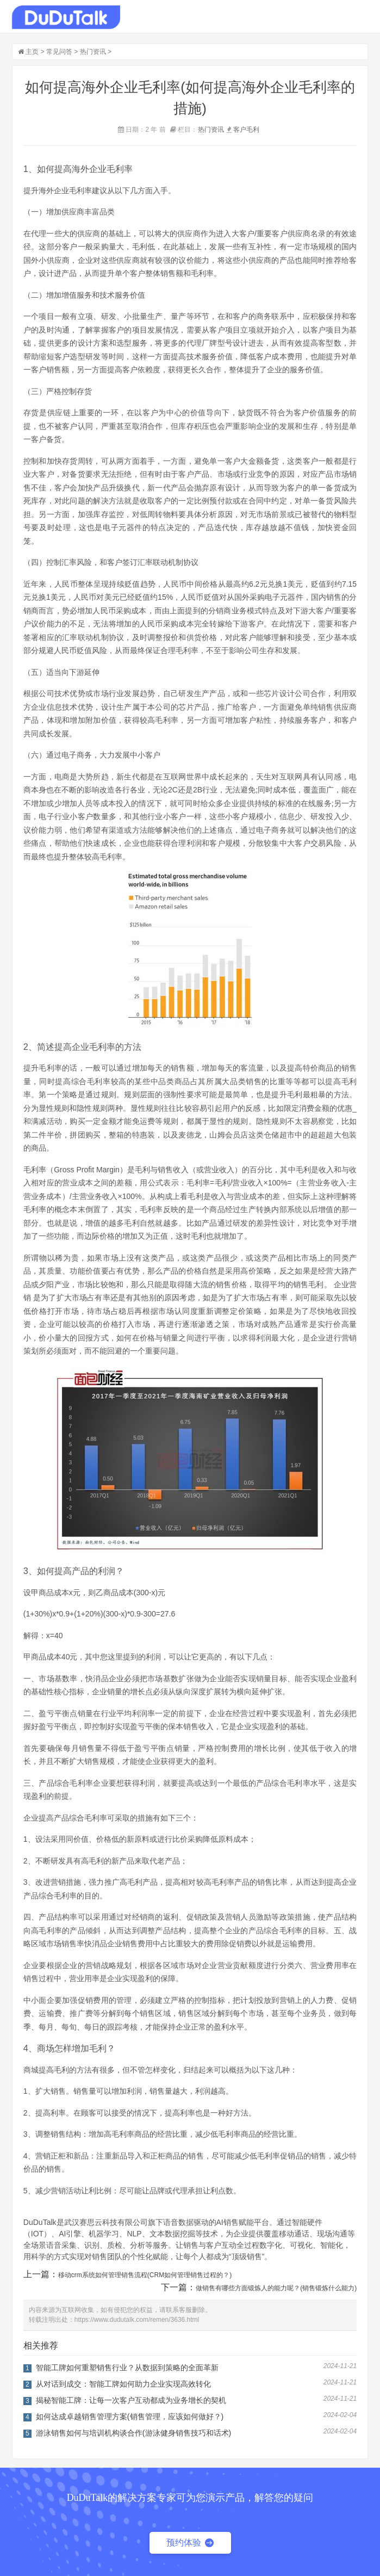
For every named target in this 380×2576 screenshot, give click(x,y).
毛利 (252, 129)
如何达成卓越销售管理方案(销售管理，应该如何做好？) (129, 2416)
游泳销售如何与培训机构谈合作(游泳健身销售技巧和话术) (133, 2433)
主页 (32, 52)
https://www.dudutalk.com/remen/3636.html (136, 2319)
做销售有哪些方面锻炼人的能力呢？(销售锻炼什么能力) (276, 2288)
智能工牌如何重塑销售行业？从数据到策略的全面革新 (127, 2367)
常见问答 (59, 52)
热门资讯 (93, 52)
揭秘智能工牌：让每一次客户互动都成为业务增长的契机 (131, 2400)
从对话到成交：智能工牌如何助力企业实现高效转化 (123, 2384)
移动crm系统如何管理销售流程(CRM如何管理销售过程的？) (145, 2275)
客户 (239, 129)
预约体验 (190, 2542)
